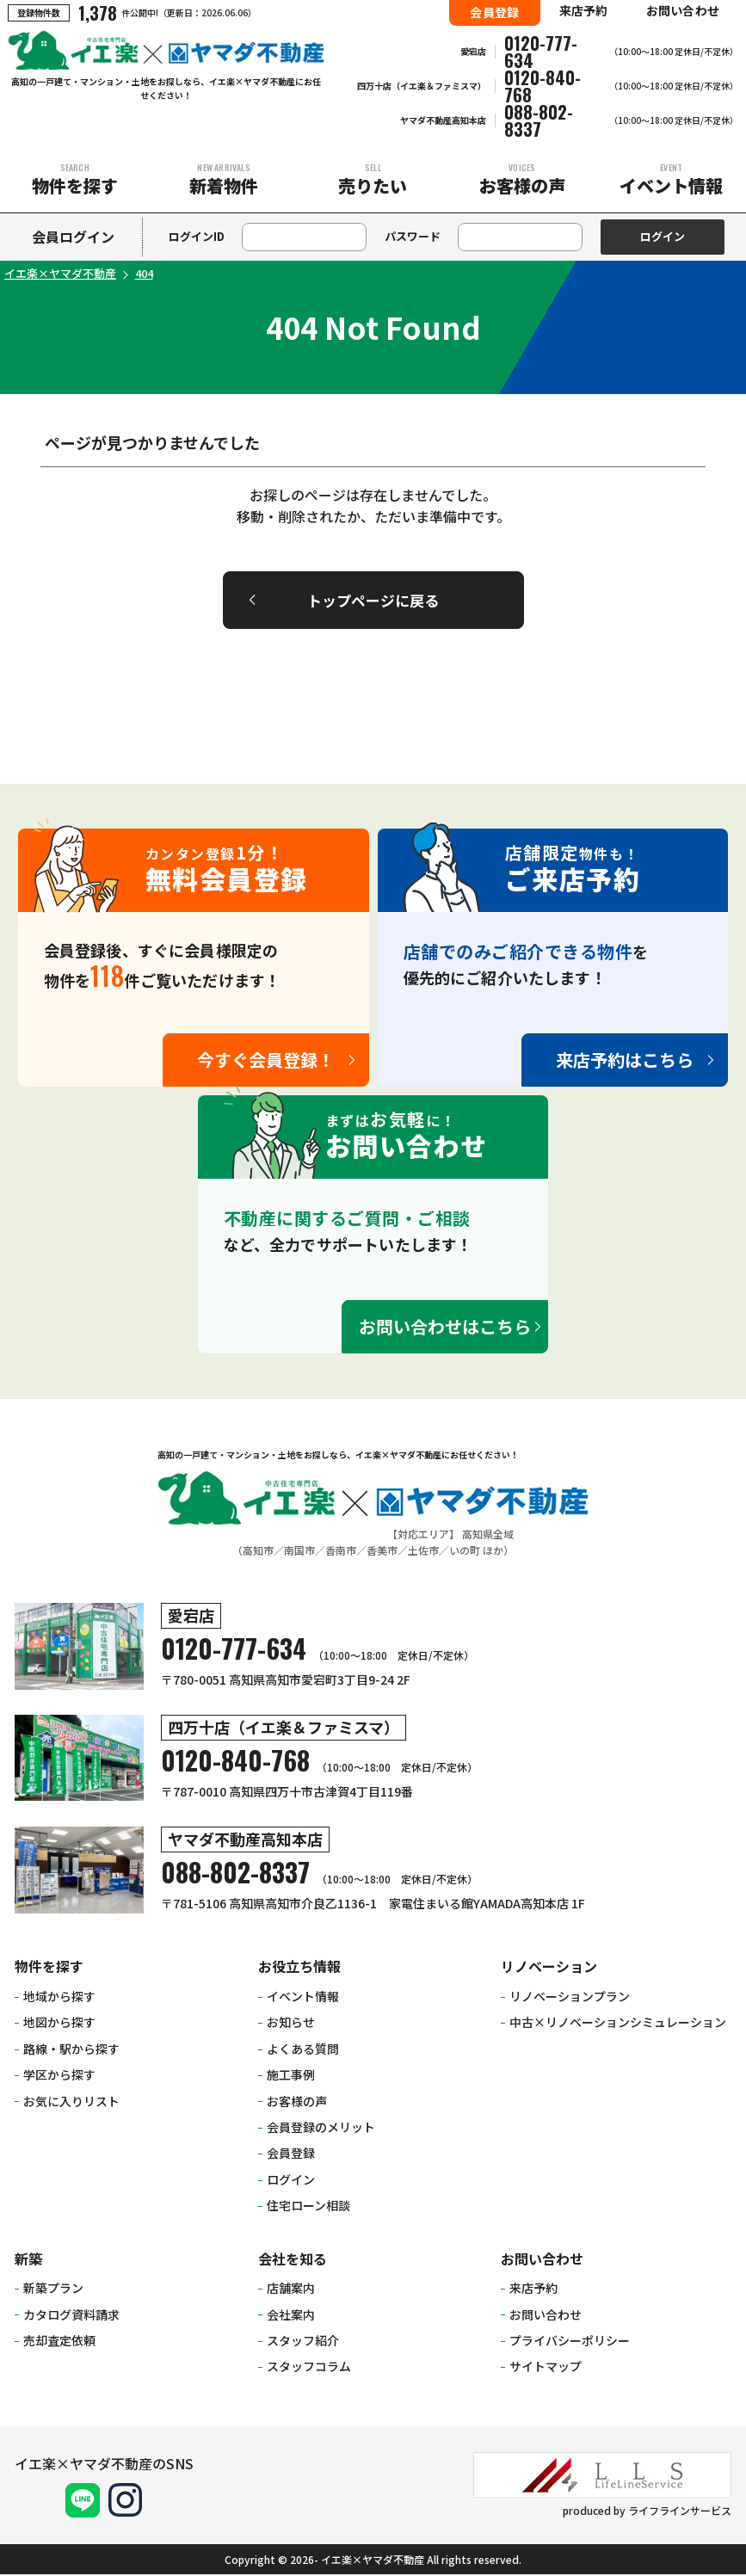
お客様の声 (521, 179)
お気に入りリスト (71, 2102)
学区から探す (59, 2076)
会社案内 (291, 2316)
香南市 (340, 1551)
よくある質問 (303, 2050)
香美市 (382, 1551)
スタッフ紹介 (303, 2342)
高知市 (258, 1551)
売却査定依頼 (59, 2342)
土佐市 (423, 1551)
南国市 (299, 1551)
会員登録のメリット (321, 2128)
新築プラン (53, 2289)
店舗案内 (291, 2289)
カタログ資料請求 (71, 2316)
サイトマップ (545, 2368)
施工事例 (291, 2076)
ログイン (291, 2181)
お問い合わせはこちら (445, 1328)
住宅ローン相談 (308, 2206)
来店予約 (583, 10)
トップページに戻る (373, 601)
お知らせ (291, 2024)
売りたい (373, 179)
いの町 (464, 1551)
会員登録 (494, 12)
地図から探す (59, 2024)
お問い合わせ (683, 10)
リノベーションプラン (569, 1997)
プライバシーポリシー (569, 2342)
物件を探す (74, 179)
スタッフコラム (309, 2368)
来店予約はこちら (625, 1061)
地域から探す (59, 1997)
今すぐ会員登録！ (266, 1061)
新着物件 (223, 179)
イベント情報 (671, 179)
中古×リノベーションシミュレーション (617, 2024)
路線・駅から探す (71, 2050)
